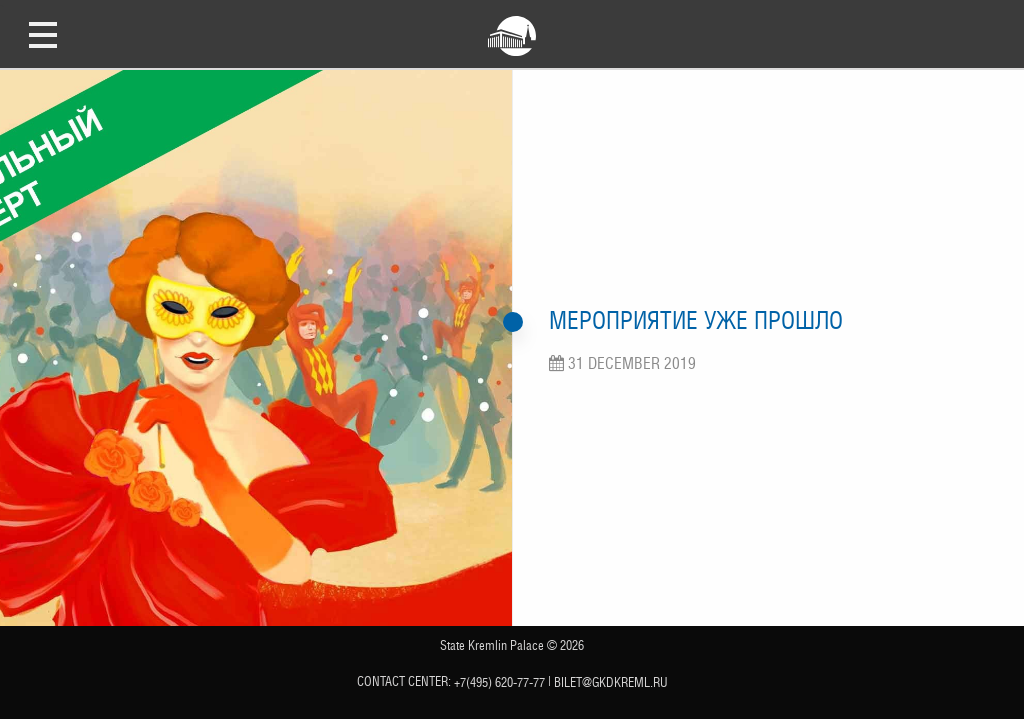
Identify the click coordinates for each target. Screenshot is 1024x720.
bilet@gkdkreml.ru (611, 682)
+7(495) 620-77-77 (499, 682)
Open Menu (43, 34)
